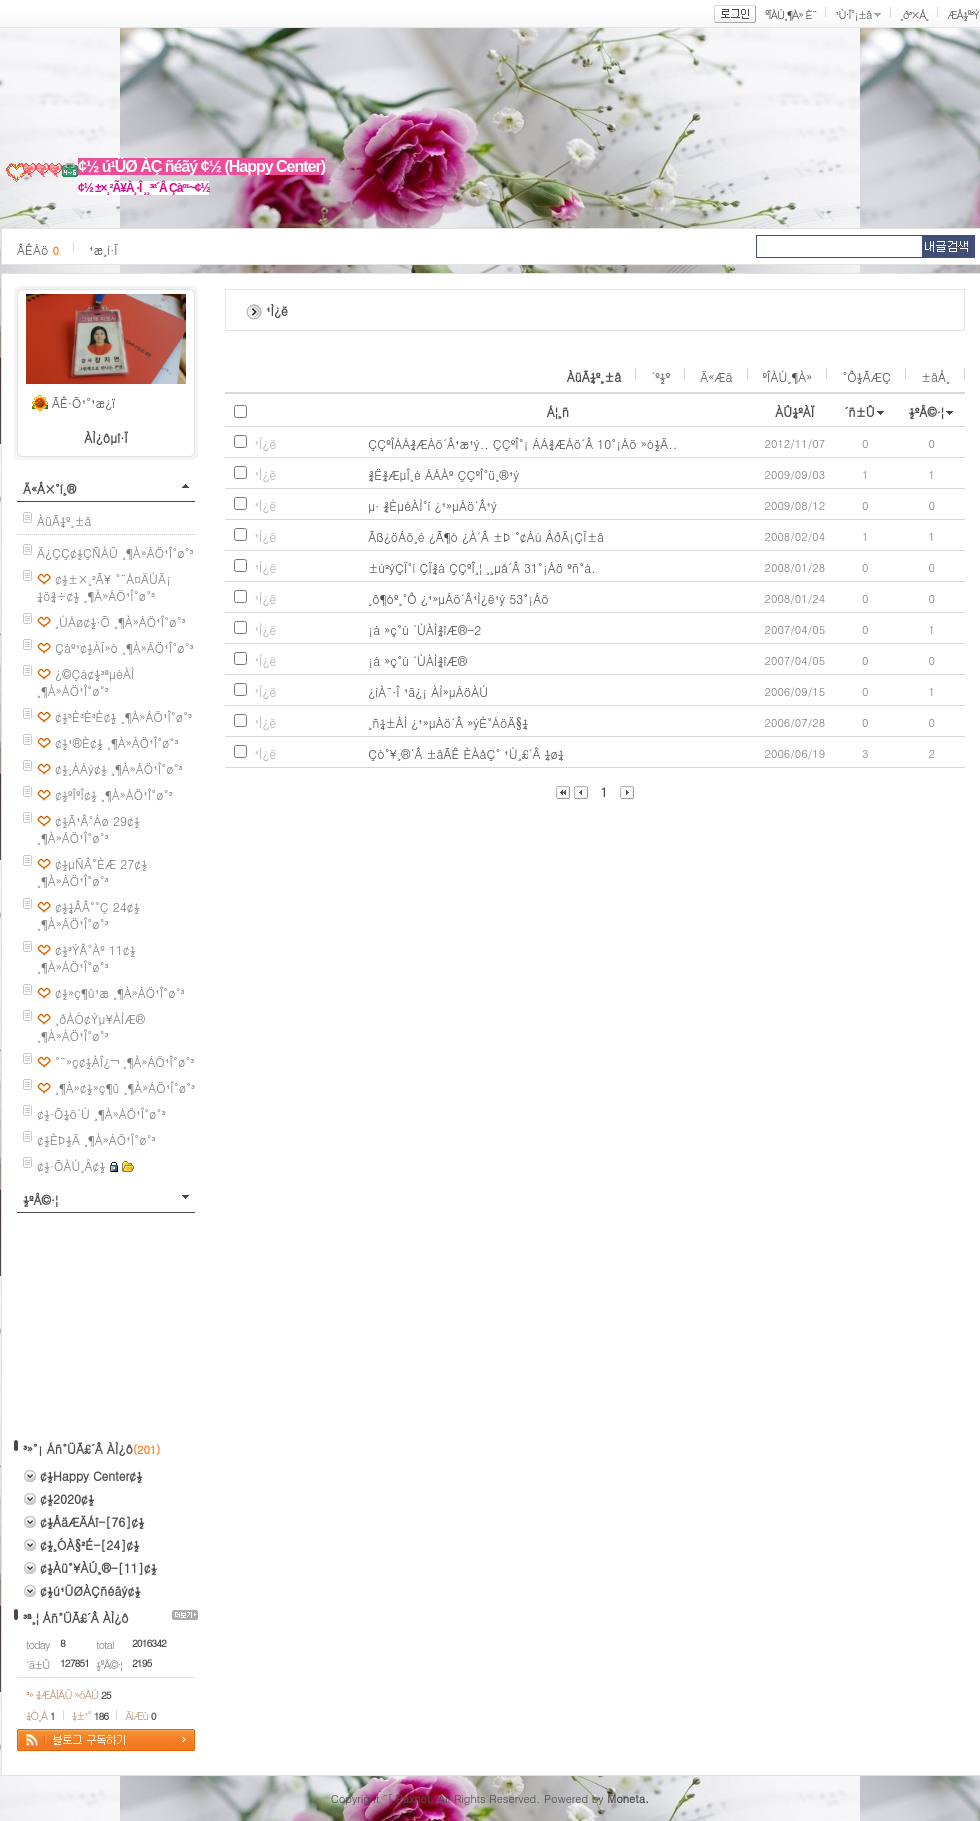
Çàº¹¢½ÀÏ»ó (86, 647)
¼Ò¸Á (40, 1715)
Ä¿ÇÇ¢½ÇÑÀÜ (77, 552)
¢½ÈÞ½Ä (58, 1139)
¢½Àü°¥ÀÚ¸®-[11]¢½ (98, 1567)
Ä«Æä (716, 376)
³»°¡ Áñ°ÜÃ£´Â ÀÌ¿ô (78, 1448)
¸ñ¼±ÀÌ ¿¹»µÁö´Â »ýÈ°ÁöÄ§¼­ (448, 722)
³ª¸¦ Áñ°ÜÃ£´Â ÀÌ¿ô (76, 1617)
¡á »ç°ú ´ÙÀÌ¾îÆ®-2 (424, 629)
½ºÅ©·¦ (40, 1199)
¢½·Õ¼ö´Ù (63, 1113)
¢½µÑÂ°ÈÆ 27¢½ (101, 863)
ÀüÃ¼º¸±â (64, 520)
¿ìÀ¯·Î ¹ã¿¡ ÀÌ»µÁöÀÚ (428, 691)
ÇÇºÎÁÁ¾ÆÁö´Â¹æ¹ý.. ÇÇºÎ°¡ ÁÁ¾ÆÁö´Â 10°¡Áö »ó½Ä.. (522, 443)
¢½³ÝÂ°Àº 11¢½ (95, 949)
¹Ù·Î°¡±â (853, 14)
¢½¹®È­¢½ (79, 742)
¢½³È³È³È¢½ (86, 716)
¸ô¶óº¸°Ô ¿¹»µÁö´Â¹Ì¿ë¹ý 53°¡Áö (458, 598)
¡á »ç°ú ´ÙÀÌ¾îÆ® (417, 660)
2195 (141, 1663)
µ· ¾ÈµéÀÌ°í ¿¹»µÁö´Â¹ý (432, 505)
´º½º (660, 376)
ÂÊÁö (38, 249)
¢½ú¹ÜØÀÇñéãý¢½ (90, 1590)
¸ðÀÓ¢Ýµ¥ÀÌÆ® (100, 1018)
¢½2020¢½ (67, 1498)
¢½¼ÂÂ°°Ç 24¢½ (97, 906)
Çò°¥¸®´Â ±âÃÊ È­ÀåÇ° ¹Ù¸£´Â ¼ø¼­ (466, 753)
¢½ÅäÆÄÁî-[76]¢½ (92, 1521)
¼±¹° (90, 1715)
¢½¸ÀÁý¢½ (81, 768)
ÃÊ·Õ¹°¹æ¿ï (83, 402)
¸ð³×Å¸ (914, 14)
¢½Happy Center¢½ (91, 1475)
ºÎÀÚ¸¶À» (788, 376)
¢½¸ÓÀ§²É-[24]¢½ (89, 1544)
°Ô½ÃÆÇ (866, 376)
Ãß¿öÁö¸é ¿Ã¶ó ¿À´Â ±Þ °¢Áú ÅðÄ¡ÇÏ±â (486, 536)
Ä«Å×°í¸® (49, 488)
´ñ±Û (859, 411)
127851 (74, 1663)
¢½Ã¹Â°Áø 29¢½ (97, 820)
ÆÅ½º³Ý (963, 14)
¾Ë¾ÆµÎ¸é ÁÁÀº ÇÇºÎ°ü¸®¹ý (443, 474)
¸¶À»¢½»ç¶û (87, 1087)
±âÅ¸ (935, 376)
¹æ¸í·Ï (103, 249)
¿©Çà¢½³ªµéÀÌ (95, 673)
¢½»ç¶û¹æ (82, 992)
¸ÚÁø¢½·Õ (82, 621)
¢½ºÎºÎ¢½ (76, 794)
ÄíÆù (140, 1715)
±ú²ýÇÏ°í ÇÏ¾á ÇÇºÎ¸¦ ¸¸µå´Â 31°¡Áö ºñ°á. (482, 567)
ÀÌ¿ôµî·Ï (106, 437)
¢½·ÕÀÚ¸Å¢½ (71, 1165)
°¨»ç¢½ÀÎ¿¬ (87, 1061)
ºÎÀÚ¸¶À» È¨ (790, 14)
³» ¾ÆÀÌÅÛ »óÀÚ (68, 1694)
